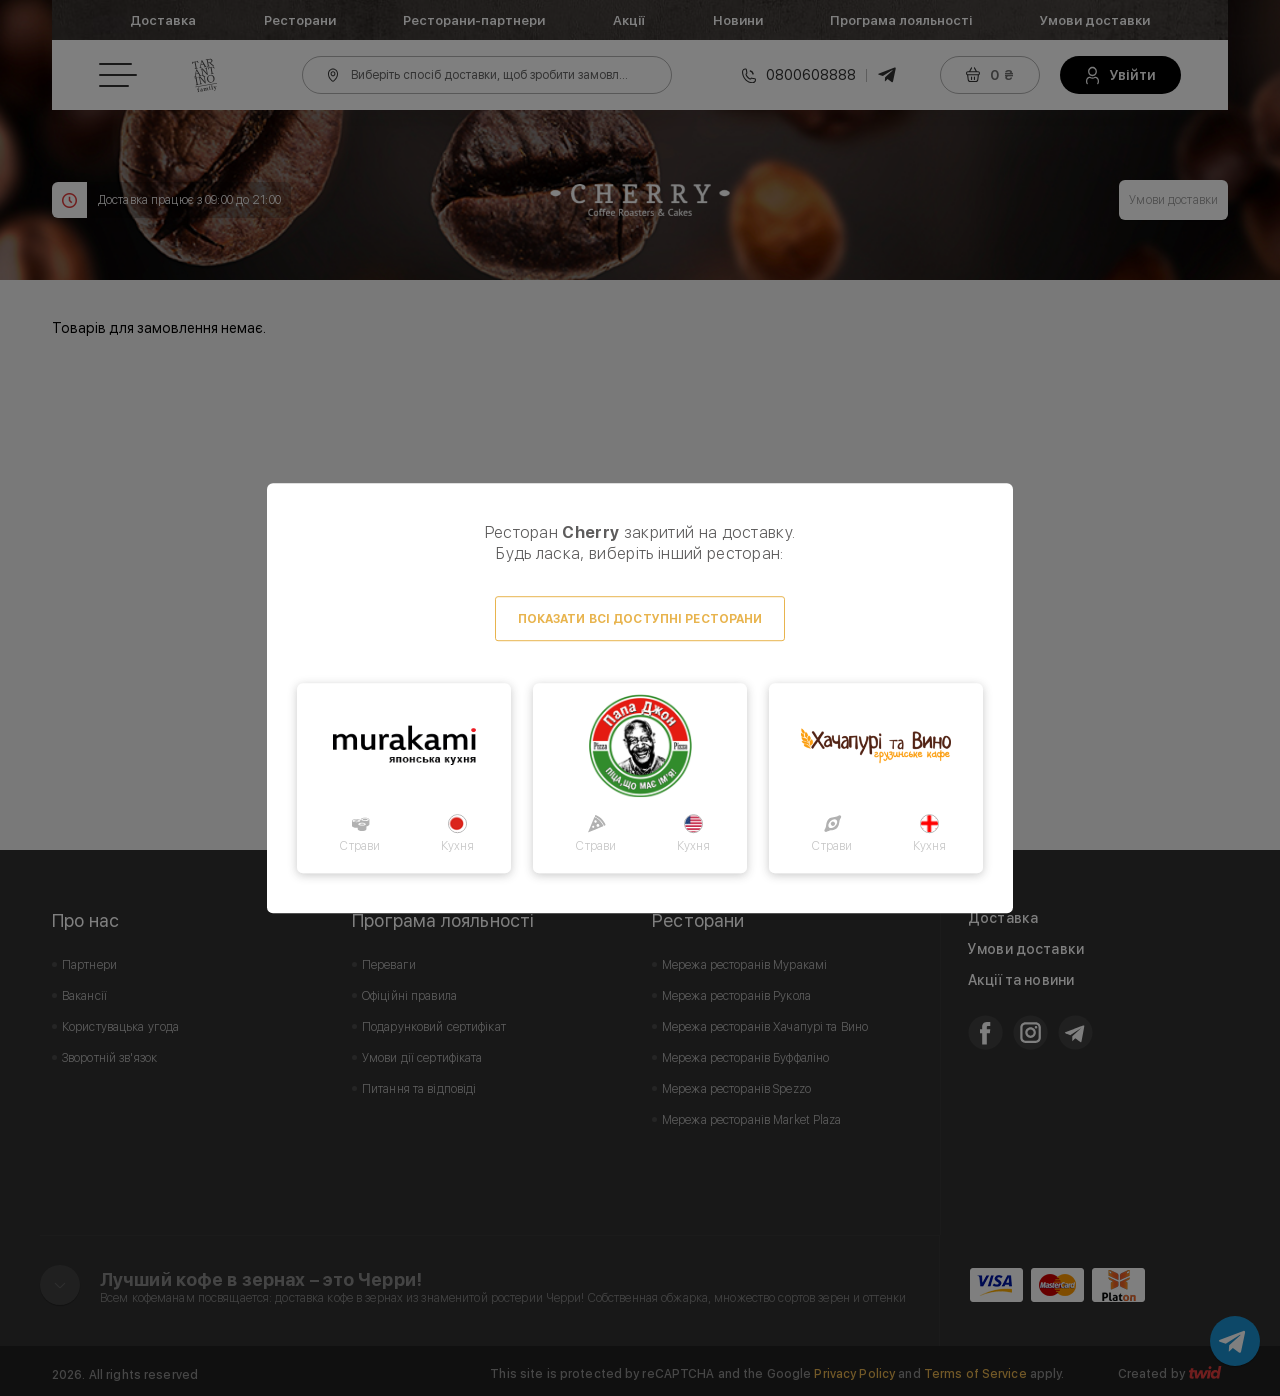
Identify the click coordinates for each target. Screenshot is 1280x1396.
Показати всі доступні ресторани (640, 619)
